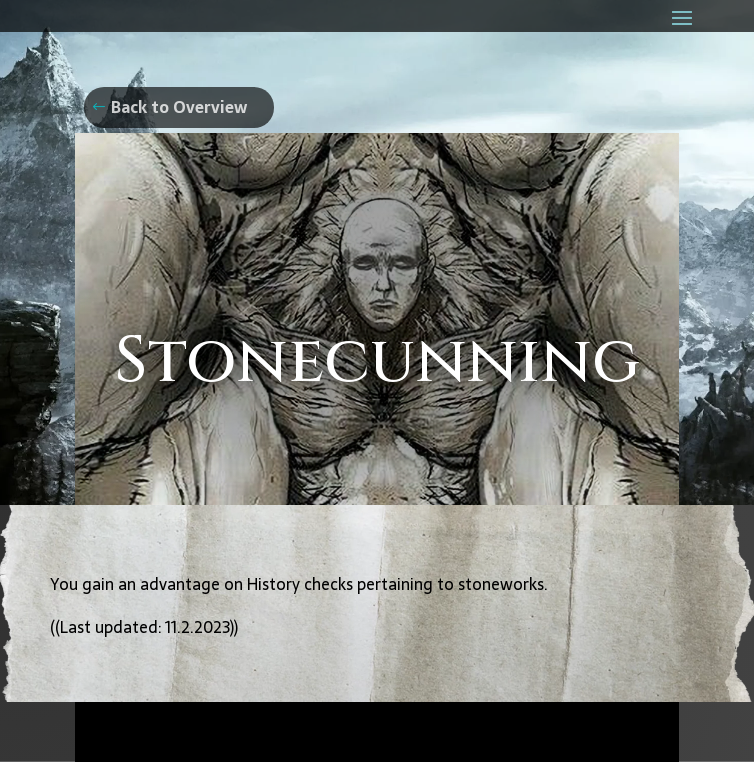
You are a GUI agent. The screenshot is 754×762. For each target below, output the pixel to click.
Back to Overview (179, 107)
